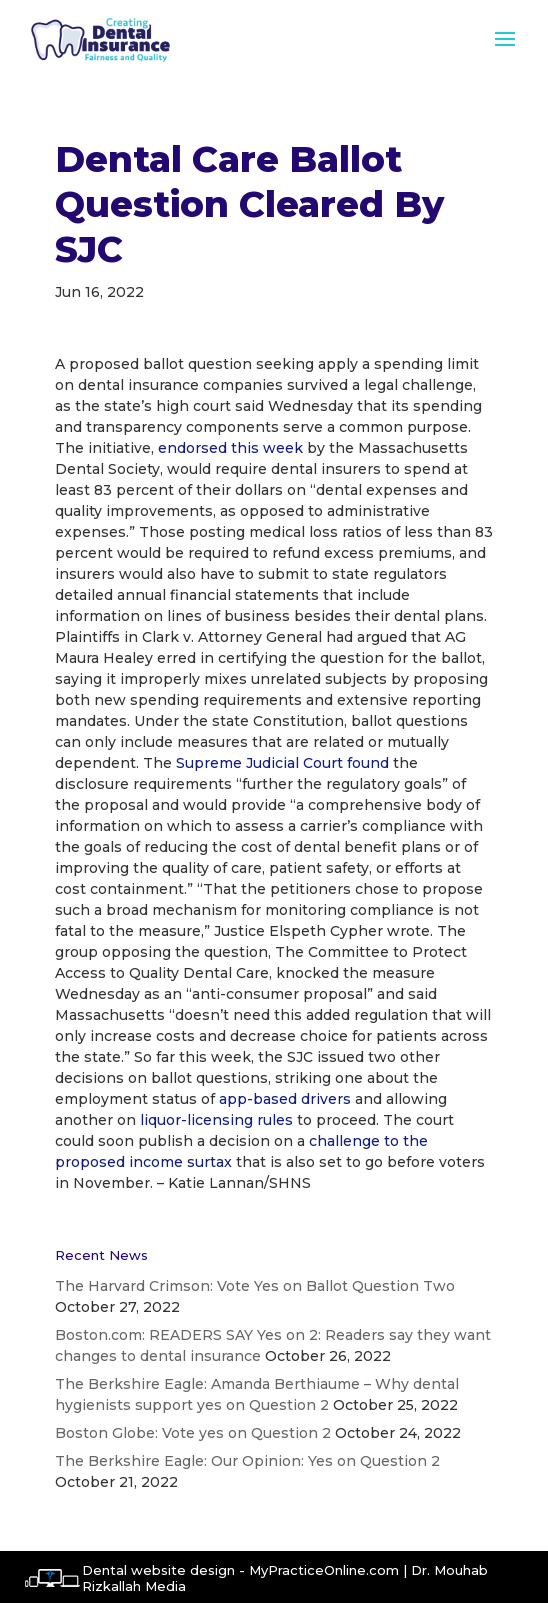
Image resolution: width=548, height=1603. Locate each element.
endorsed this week (230, 448)
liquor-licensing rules (216, 1120)
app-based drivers (285, 1099)
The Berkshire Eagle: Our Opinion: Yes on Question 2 (247, 1461)
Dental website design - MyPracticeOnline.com (240, 1570)
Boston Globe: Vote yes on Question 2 (193, 1433)
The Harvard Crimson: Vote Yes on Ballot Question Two (255, 1286)
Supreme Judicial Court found (282, 763)
